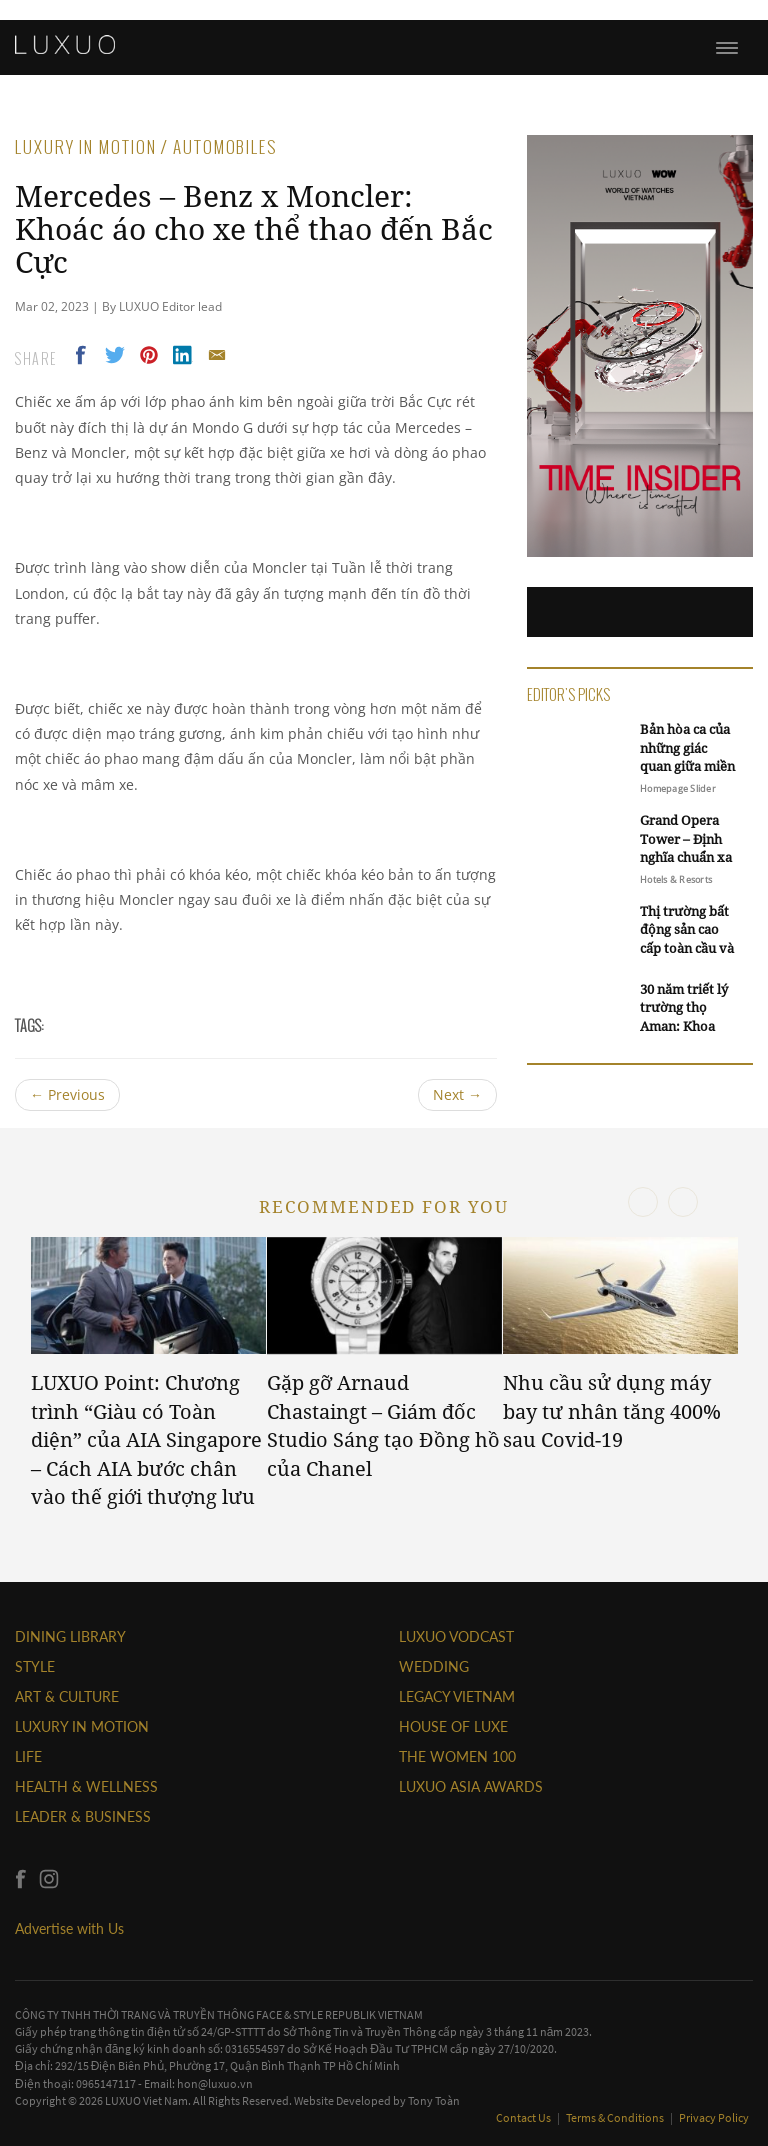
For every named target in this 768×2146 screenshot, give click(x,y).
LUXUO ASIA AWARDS (471, 1786)
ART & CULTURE (67, 1696)
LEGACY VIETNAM (457, 1696)
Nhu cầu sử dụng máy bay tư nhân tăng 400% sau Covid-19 (612, 1411)
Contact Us (524, 2117)
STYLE (35, 1666)
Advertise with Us (69, 1928)
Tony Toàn (434, 2100)
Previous (67, 1094)
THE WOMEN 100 (457, 1756)
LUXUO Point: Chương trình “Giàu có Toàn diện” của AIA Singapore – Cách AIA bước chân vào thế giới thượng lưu (146, 1439)
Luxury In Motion (82, 1726)
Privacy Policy (714, 2117)
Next (457, 1094)
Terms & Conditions (616, 2117)
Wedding (434, 1666)
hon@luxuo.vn (215, 2083)
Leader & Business (83, 1816)
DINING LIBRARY (70, 1636)
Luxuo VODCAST (456, 1636)
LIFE (28, 1756)
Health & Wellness (86, 1786)
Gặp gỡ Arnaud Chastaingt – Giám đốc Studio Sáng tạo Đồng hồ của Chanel (383, 1425)
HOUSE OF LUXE (453, 1726)
